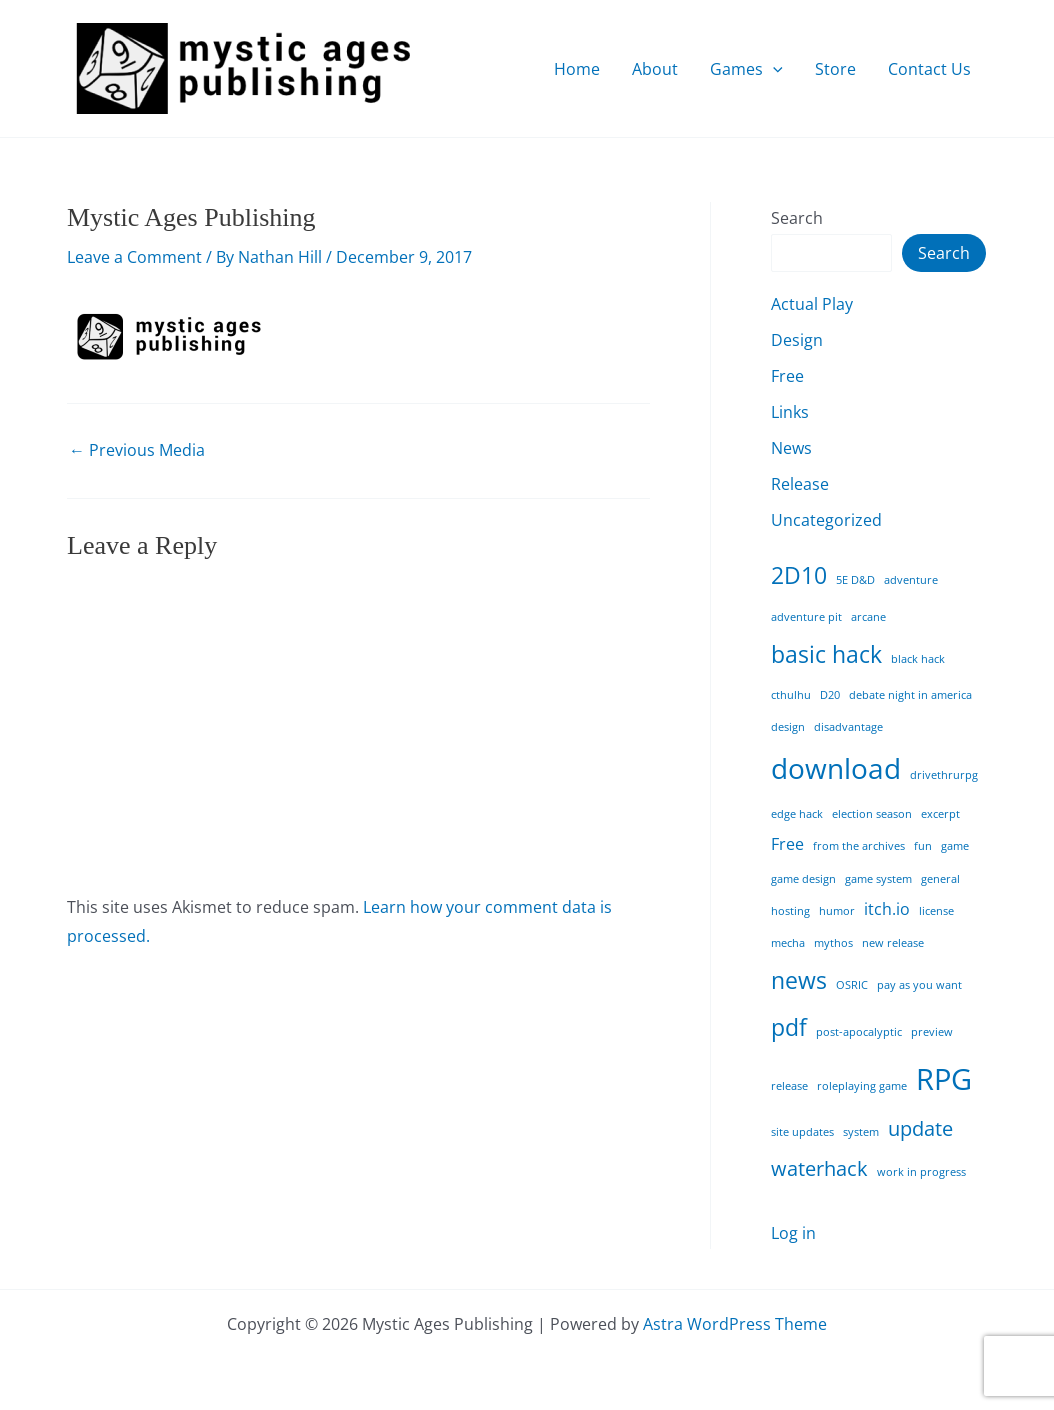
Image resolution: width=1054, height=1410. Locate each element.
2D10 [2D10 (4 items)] (799, 575)
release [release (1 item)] (789, 1086)
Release (800, 484)
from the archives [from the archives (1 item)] (859, 846)
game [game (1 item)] (955, 846)
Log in (793, 1233)
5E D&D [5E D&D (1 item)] (855, 580)
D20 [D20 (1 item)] (830, 695)
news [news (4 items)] (799, 980)
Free (787, 376)
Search (797, 218)
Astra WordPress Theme (735, 1324)
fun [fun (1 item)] (923, 846)
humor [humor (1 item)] (837, 911)
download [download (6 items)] (836, 768)
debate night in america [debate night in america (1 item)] (910, 695)
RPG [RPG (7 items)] (944, 1079)
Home (577, 69)
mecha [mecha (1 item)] (788, 943)
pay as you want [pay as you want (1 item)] (919, 985)
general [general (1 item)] (940, 879)
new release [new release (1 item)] (893, 943)
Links (790, 412)
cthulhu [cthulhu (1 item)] (791, 695)
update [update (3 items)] (920, 1128)
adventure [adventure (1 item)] (911, 580)
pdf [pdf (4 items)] (789, 1027)
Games (746, 69)
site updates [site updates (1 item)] (802, 1132)
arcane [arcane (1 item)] (868, 617)
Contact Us (929, 69)
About (655, 69)
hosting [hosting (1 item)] (790, 911)
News (791, 448)
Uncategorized (826, 520)
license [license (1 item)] (936, 911)
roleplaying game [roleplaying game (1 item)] (862, 1086)
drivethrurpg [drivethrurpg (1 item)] (944, 775)
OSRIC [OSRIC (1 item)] (852, 985)
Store (835, 69)
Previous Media (137, 450)
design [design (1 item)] (788, 727)
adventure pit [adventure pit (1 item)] (806, 617)
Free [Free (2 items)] (787, 844)
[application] (773, 69)
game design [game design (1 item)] (803, 879)
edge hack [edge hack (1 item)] (797, 814)
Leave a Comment (134, 257)
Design (797, 340)
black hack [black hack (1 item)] (918, 659)
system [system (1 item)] (861, 1132)
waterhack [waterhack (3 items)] (819, 1168)
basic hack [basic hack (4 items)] (826, 654)
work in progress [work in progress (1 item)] (921, 1172)
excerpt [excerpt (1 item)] (940, 814)
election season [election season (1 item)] (872, 814)
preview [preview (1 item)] (932, 1032)
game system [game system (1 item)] (878, 879)
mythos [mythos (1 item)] (833, 943)
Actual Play (812, 304)
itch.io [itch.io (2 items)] (887, 909)
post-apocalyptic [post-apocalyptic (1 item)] (859, 1032)
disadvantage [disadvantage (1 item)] (848, 727)
